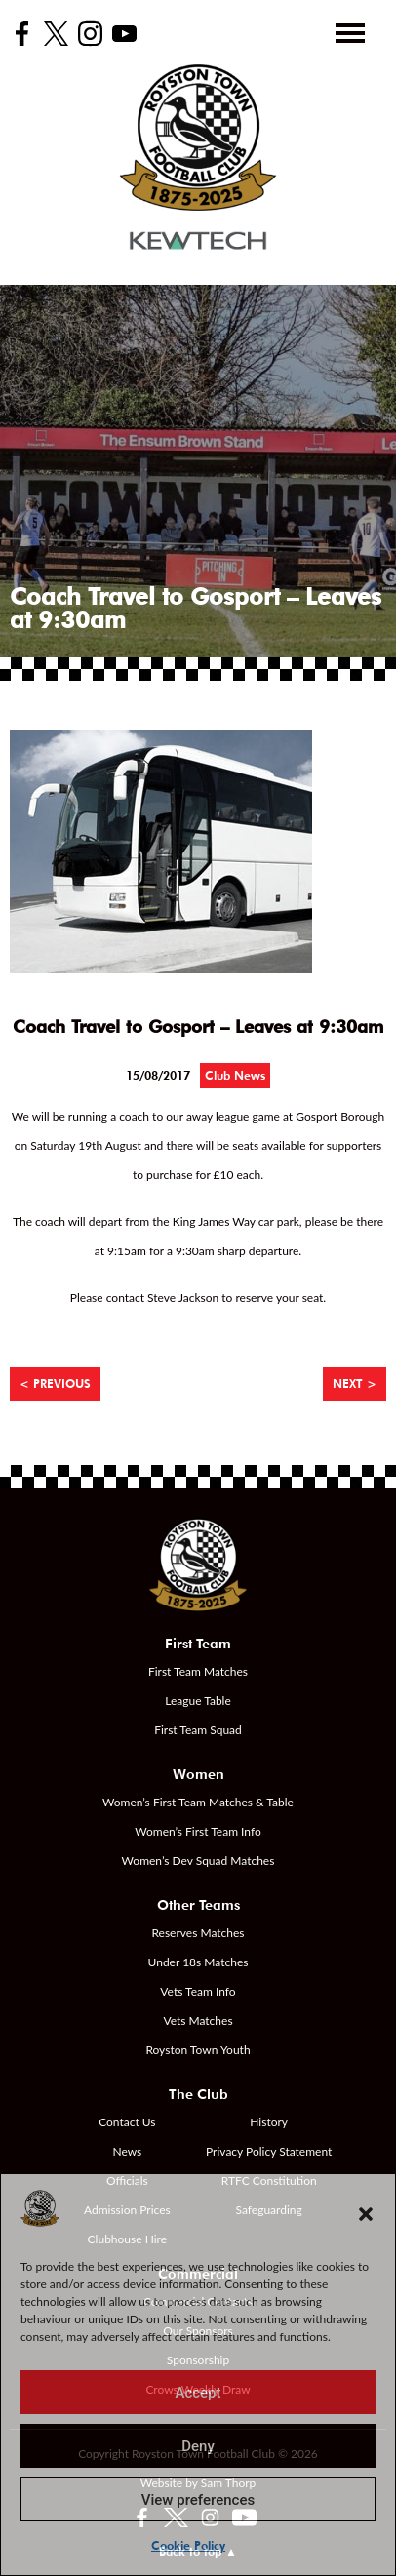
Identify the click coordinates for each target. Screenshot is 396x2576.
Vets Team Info (197, 1991)
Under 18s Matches (198, 1962)
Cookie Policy (188, 2545)
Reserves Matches (197, 1932)
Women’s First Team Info (198, 1831)
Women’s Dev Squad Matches (198, 1860)
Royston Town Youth (197, 2049)
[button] (366, 2214)
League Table (198, 1700)
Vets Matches (197, 2020)
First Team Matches (198, 1671)
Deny (198, 2446)
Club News (235, 1075)
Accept (197, 2392)
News (126, 2151)
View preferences (198, 2500)
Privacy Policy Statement (269, 2151)
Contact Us (127, 2122)
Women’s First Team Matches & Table (198, 1802)
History (269, 2122)
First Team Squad (198, 1730)
